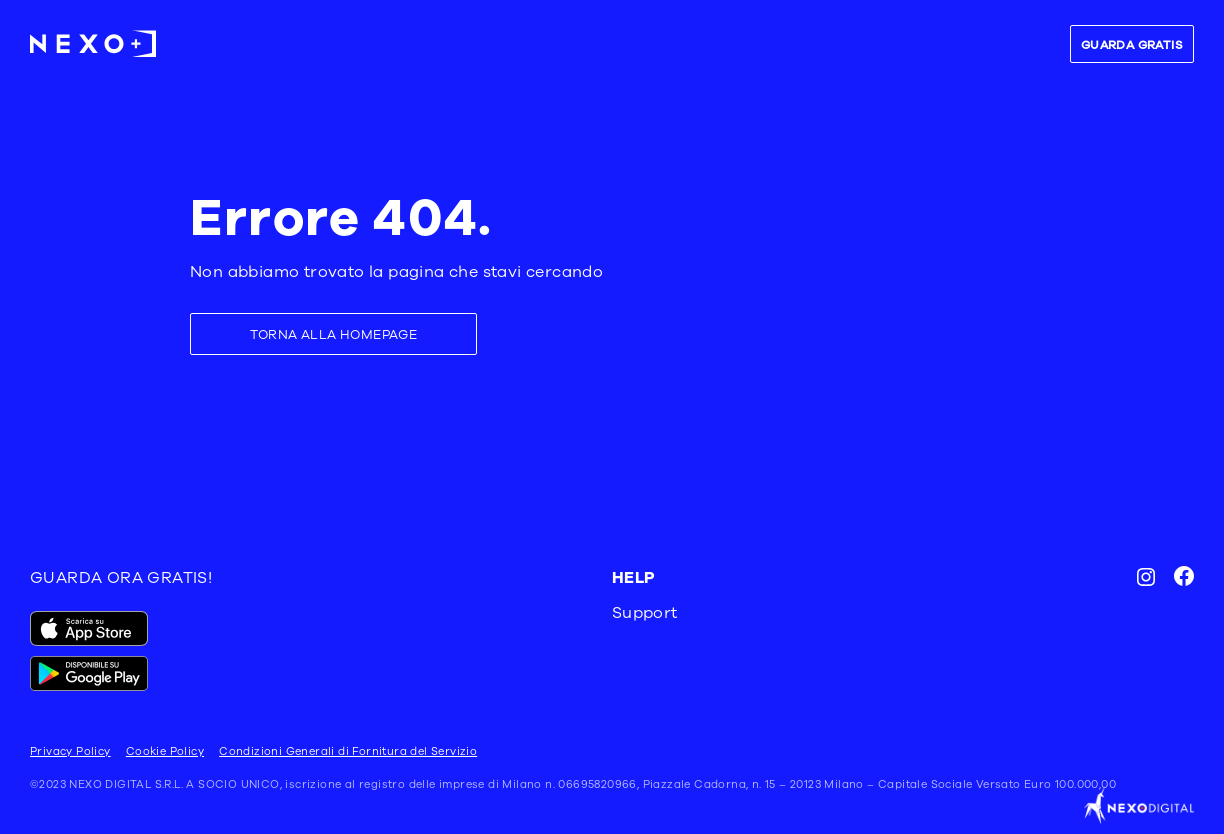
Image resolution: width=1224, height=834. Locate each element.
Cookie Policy (165, 751)
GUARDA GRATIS (1132, 45)
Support (645, 613)
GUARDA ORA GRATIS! (121, 578)
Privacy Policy (70, 751)
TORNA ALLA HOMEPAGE (334, 335)
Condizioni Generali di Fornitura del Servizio (348, 751)
